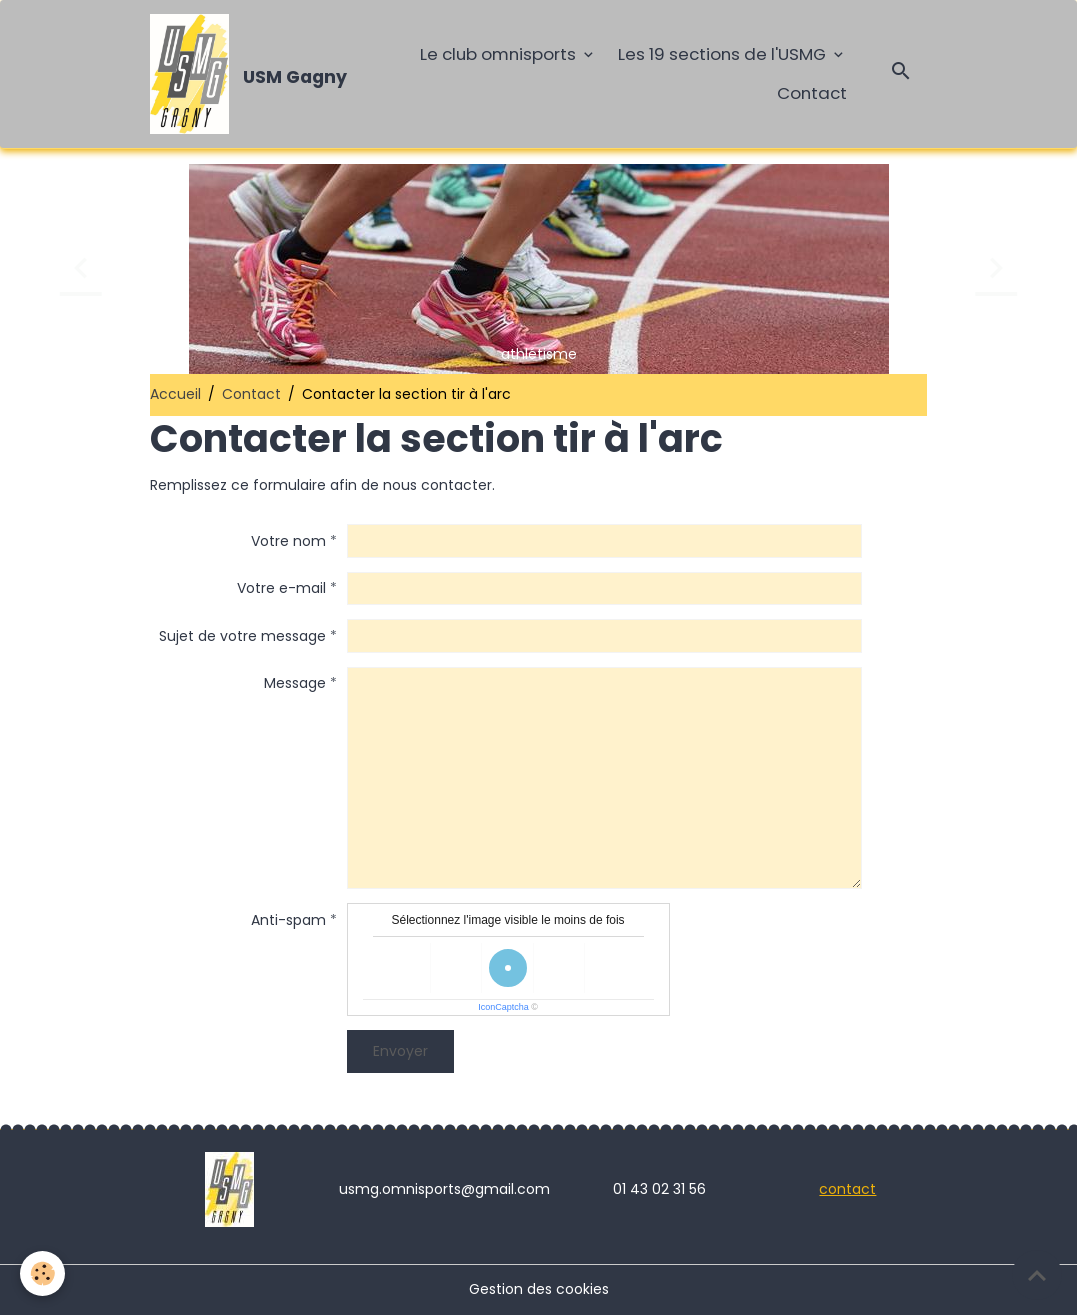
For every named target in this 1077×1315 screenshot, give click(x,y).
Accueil (175, 394)
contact (847, 1189)
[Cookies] (42, 1273)
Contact (812, 93)
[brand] (246, 74)
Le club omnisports (500, 54)
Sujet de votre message (242, 636)
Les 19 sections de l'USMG (724, 54)
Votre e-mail (281, 588)
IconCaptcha (503, 1007)
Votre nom (288, 541)
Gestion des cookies (539, 1289)
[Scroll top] (1037, 1275)
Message (295, 683)
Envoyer (400, 1051)
